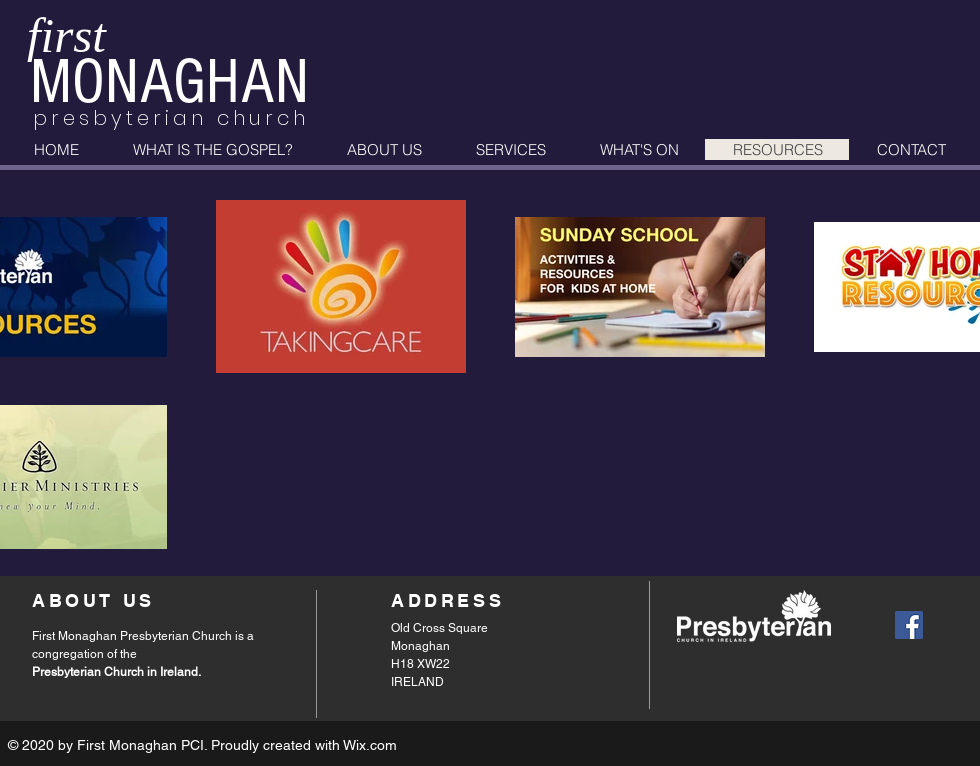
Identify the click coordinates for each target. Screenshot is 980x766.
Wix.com (370, 745)
